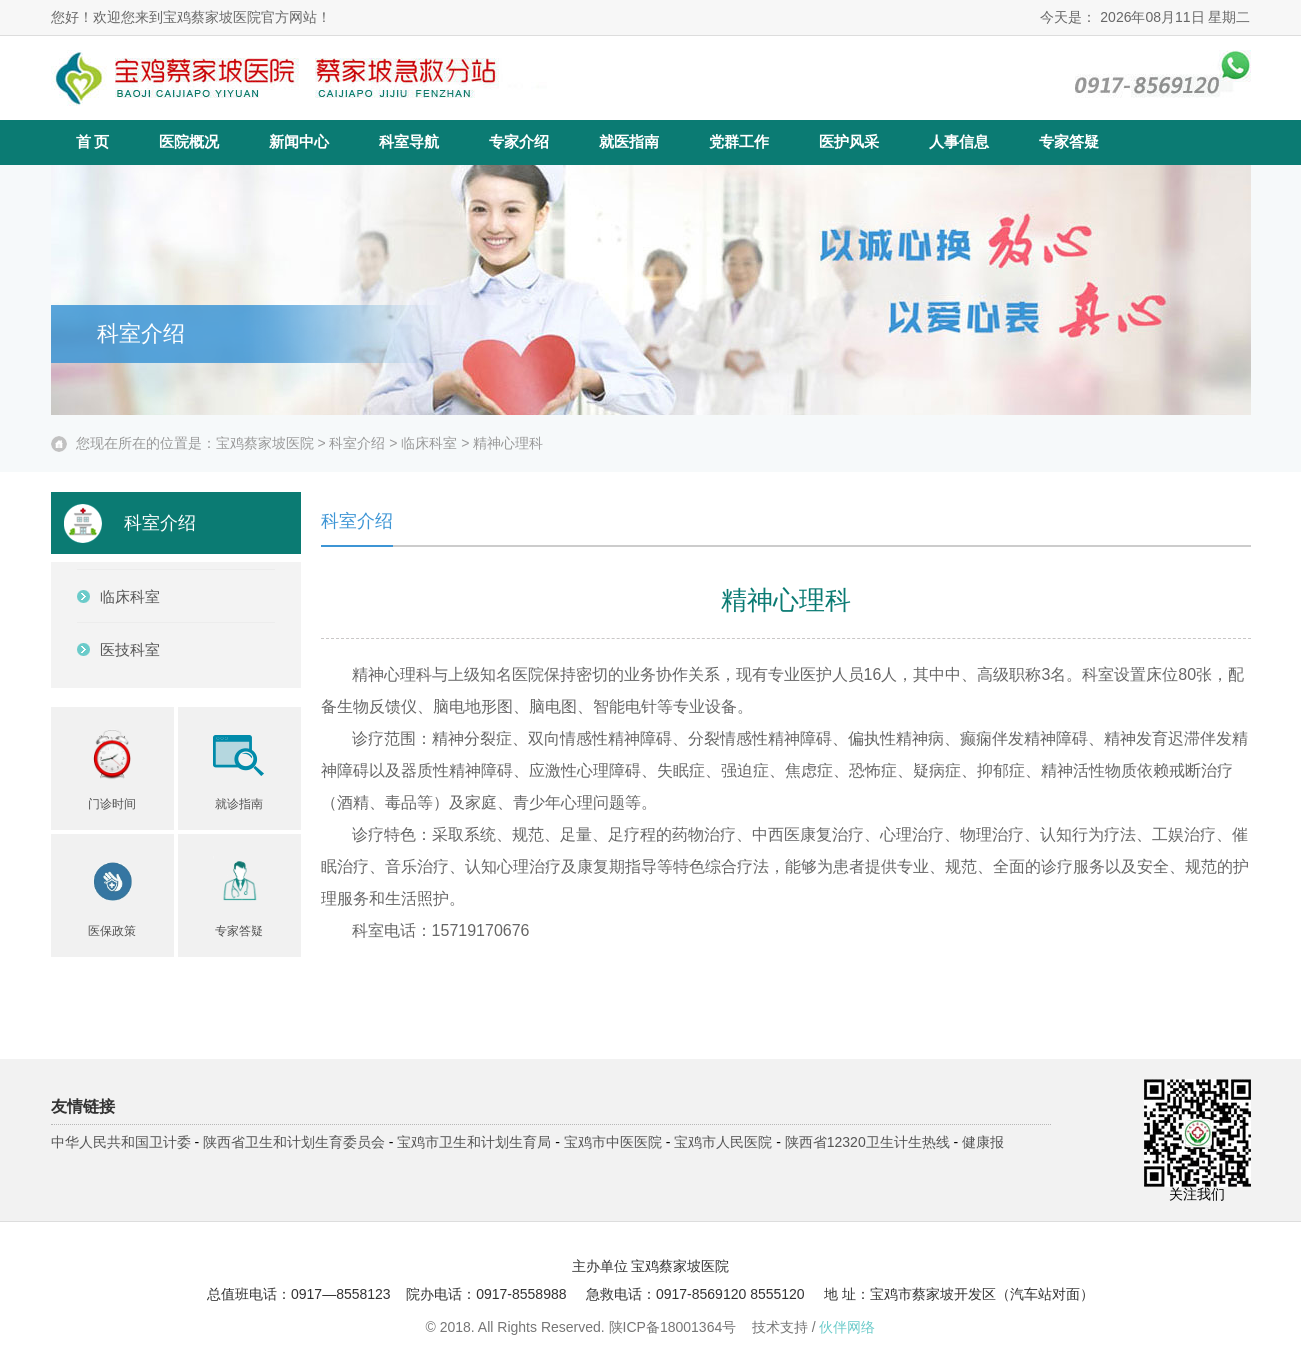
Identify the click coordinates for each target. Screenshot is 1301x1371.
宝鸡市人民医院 (723, 1142)
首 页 (93, 142)
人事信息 (959, 142)
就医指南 (629, 142)
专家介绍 (519, 142)
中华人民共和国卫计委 (121, 1142)
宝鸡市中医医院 (613, 1142)
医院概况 (189, 142)
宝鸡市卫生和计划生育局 (474, 1142)
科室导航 (409, 142)
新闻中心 (299, 142)
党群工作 (739, 142)
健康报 (983, 1142)
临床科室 (429, 443)
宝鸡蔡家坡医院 (265, 443)
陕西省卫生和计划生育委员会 (294, 1142)
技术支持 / (814, 1327)
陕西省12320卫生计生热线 (867, 1142)
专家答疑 (1069, 142)
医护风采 (849, 142)
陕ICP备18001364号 (673, 1327)
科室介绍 (357, 443)
